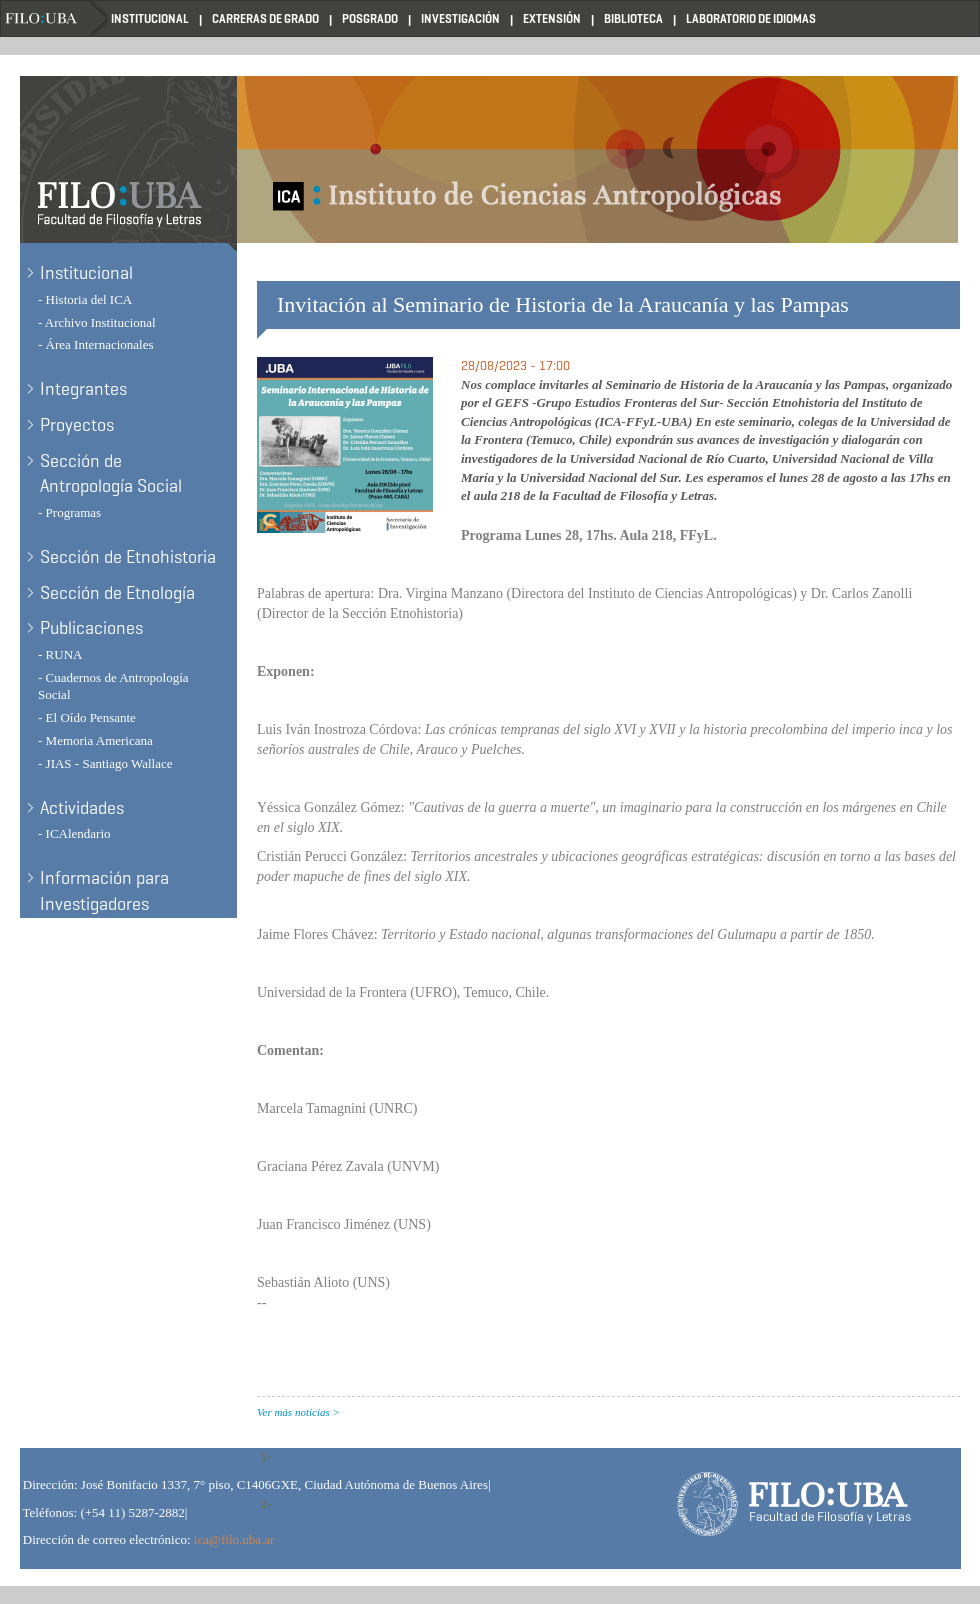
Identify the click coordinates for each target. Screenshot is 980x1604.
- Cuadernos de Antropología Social (113, 686)
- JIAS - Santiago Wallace (105, 763)
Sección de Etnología (117, 593)
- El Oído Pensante (87, 717)
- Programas (69, 512)
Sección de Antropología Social (111, 474)
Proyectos (77, 425)
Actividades (82, 808)
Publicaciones (91, 628)
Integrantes (83, 389)
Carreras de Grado (265, 18)
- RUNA (60, 654)
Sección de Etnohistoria (128, 557)
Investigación (460, 18)
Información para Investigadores (104, 891)
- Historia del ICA (85, 299)
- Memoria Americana (95, 740)
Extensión (552, 18)
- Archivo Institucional (97, 322)
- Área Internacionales (96, 344)
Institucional (150, 18)
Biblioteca (633, 18)
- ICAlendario (74, 833)
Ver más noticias (293, 1412)
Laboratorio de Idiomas (751, 18)
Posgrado (370, 18)
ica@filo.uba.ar (234, 1539)
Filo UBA (56, 18)
